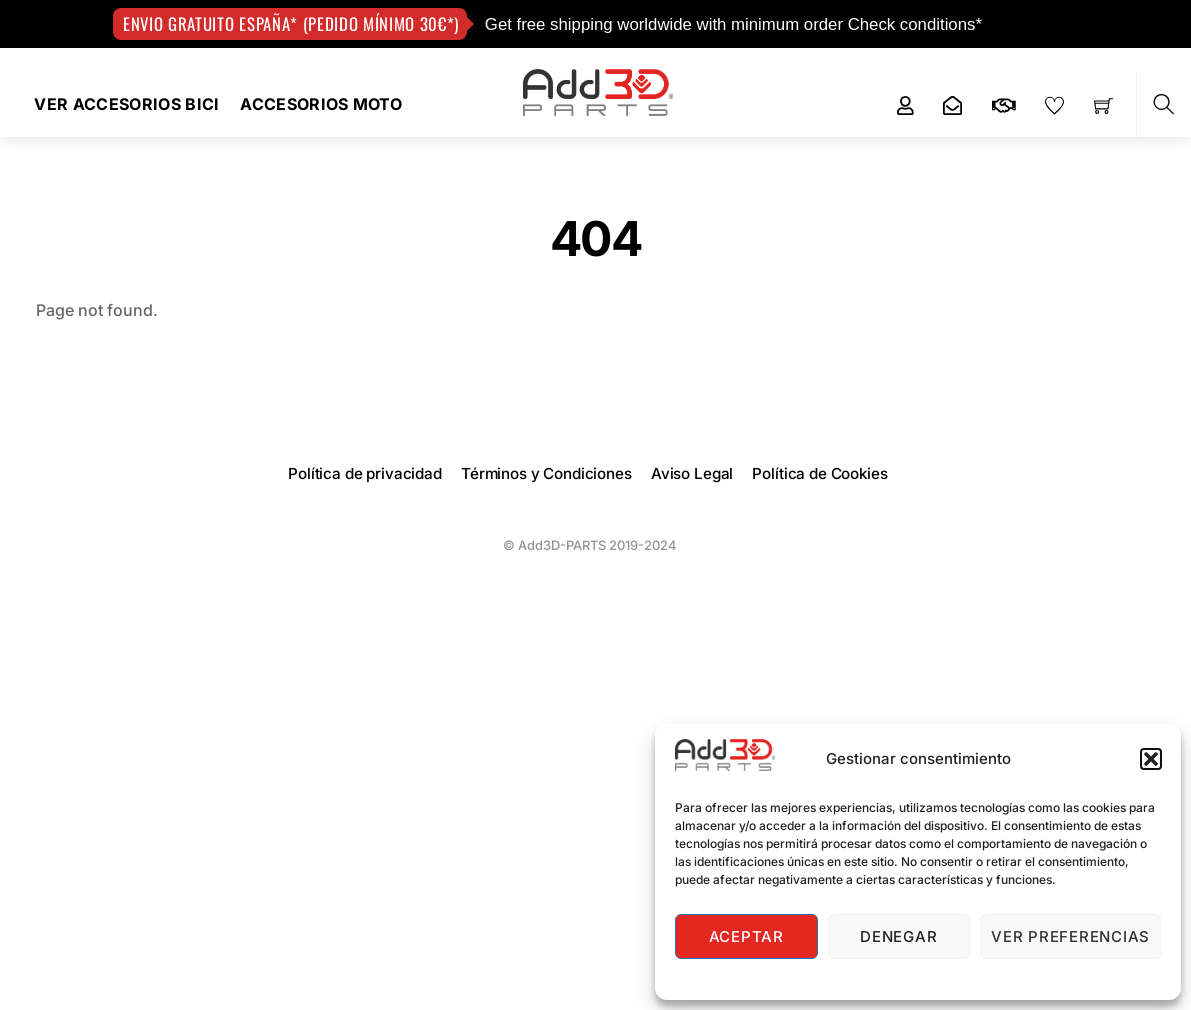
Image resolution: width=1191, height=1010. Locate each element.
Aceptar (746, 936)
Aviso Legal (692, 473)
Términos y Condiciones (546, 473)
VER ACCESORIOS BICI (126, 104)
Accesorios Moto (321, 104)
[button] (1151, 759)
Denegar (898, 936)
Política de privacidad (365, 473)
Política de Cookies (819, 473)
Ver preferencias (1070, 936)
